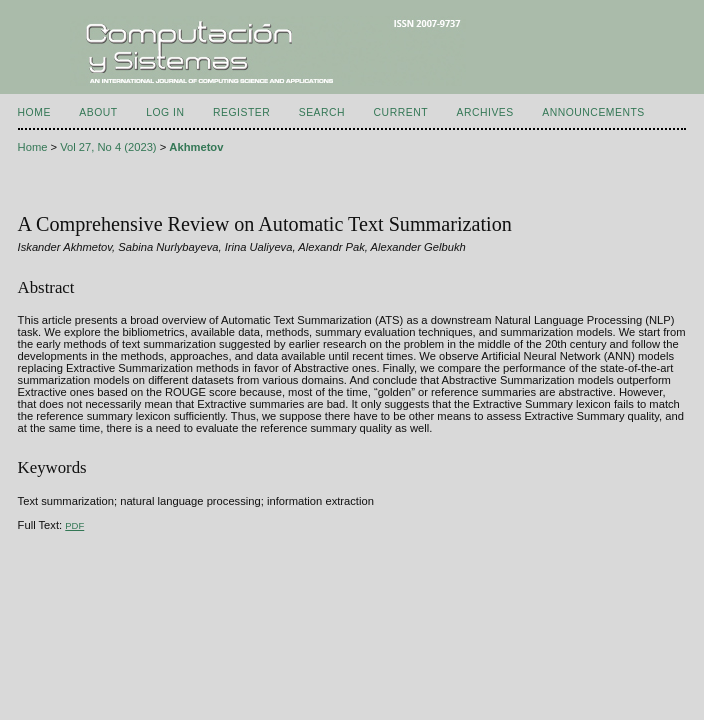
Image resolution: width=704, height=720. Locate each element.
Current (401, 112)
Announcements (593, 112)
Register (241, 112)
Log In (165, 112)
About (98, 112)
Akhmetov (196, 147)
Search (322, 112)
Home (34, 112)
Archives (484, 112)
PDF (74, 525)
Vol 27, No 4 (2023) (108, 147)
